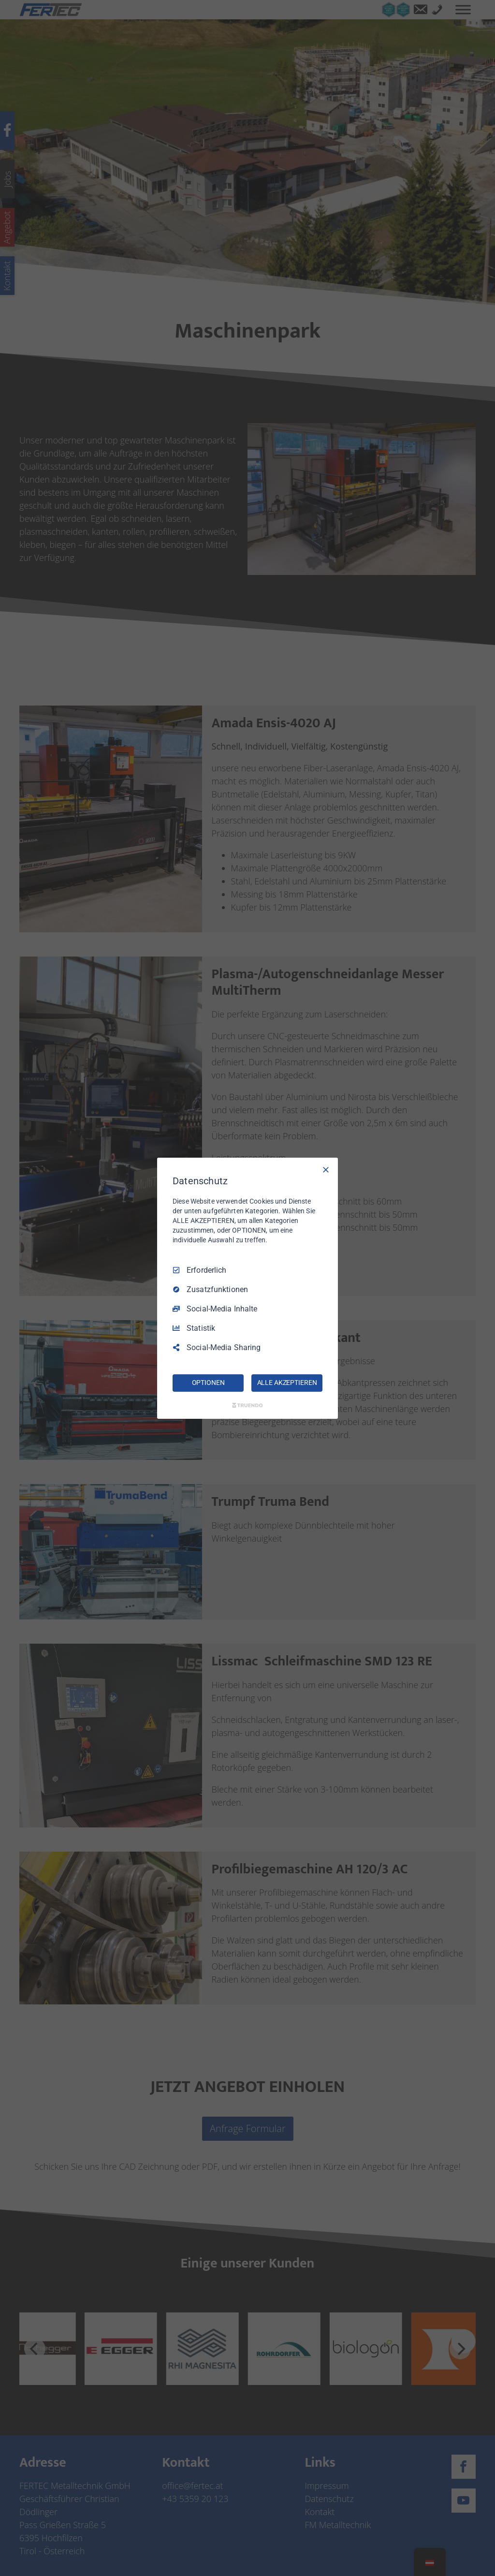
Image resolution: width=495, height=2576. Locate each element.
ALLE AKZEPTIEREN (287, 1382)
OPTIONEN (208, 1382)
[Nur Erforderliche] (326, 1169)
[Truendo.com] (247, 1405)
